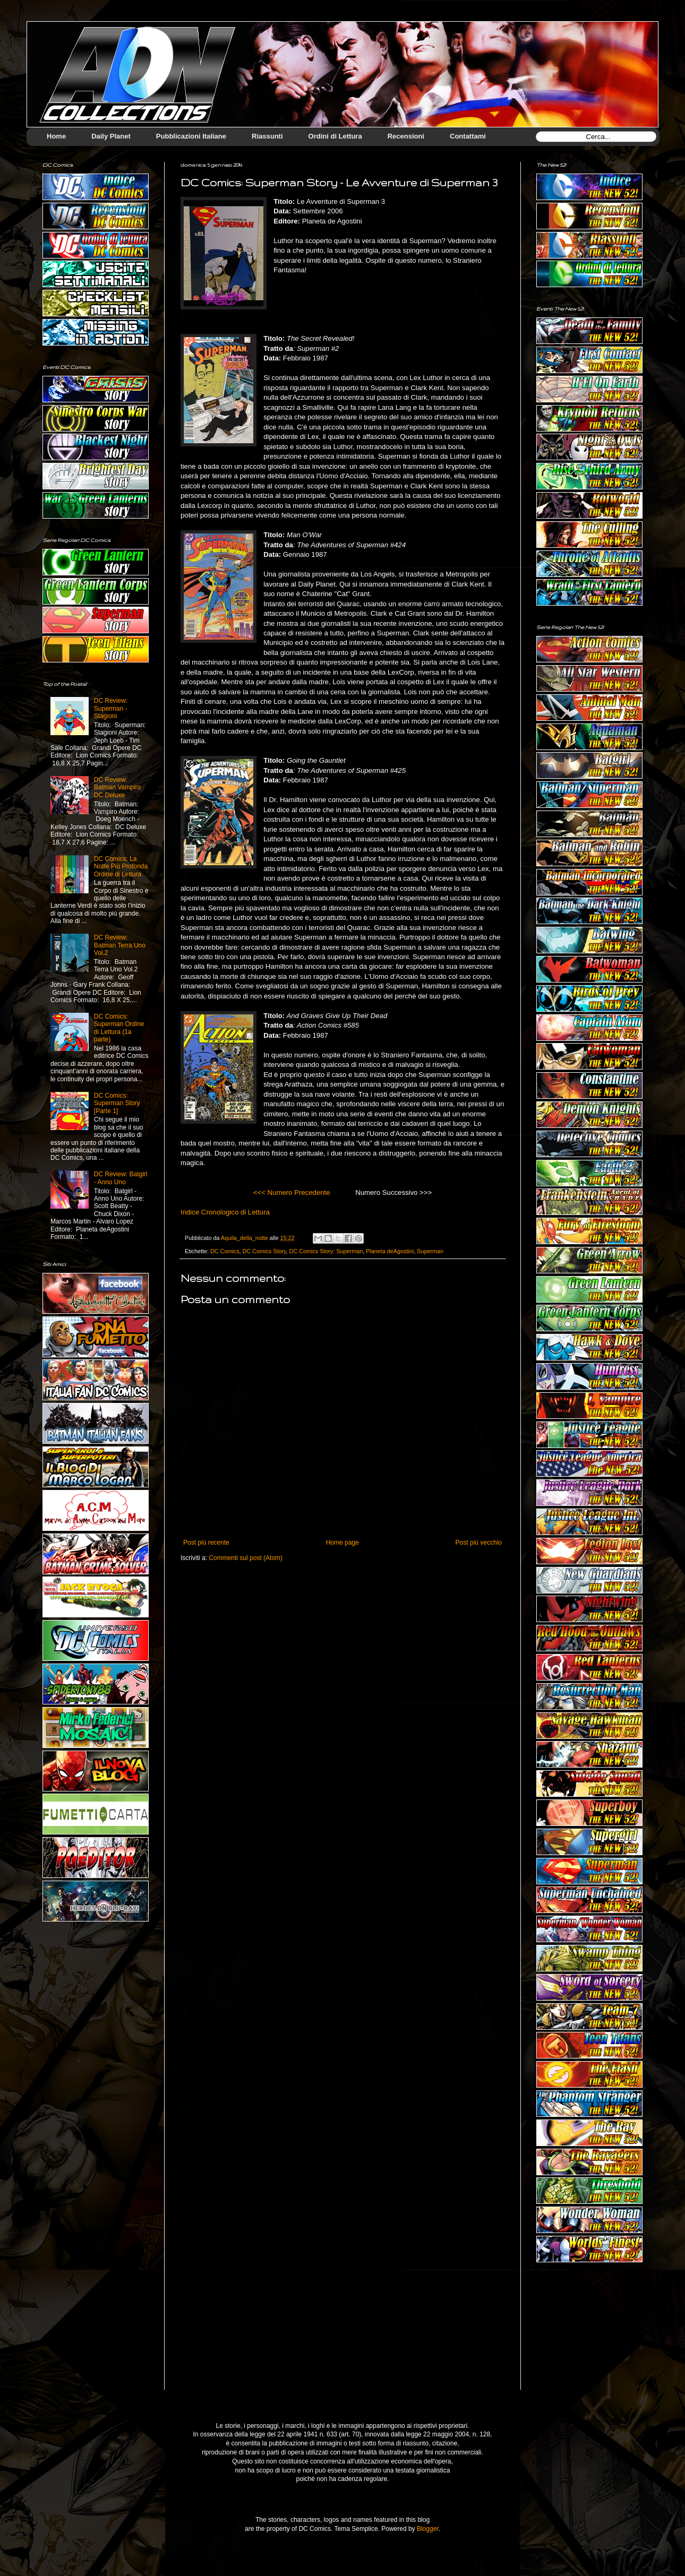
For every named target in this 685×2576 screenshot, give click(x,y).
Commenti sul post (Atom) (245, 1558)
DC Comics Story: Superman (326, 1251)
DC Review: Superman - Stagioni (110, 708)
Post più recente (206, 1542)
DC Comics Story (264, 1251)
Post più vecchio (479, 1542)
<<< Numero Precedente (291, 1192)
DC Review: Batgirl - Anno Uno (121, 1177)
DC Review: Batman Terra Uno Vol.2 (119, 945)
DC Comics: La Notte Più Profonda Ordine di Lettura (121, 866)
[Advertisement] (589, 2334)
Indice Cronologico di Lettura (225, 1212)
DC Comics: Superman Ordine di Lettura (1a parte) (119, 1028)
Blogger (428, 2528)
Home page (342, 1542)
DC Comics (224, 1251)
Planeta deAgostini (390, 1251)
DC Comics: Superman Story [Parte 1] (117, 1103)
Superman (430, 1251)
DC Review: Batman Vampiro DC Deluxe (117, 787)
